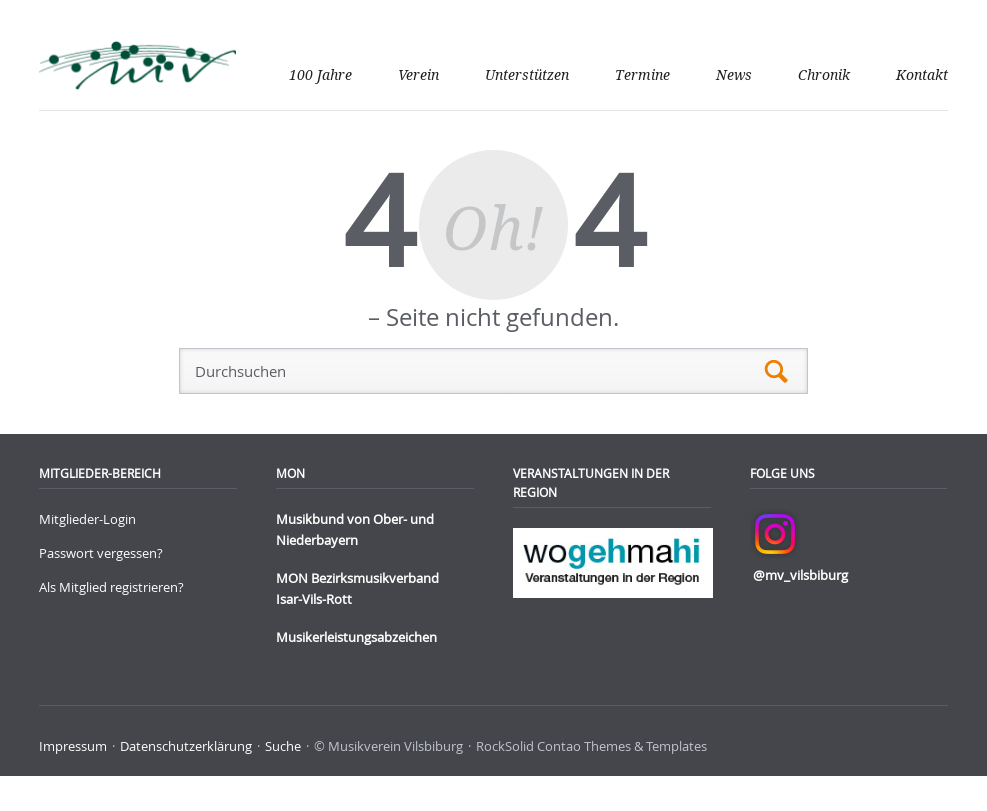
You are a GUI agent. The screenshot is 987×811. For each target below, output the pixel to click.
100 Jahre (320, 74)
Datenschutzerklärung (186, 746)
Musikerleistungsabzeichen (356, 637)
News (734, 74)
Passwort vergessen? (101, 553)
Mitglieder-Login (87, 519)
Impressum (73, 746)
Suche (283, 746)
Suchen (776, 371)
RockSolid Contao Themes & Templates (591, 746)
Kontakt (922, 74)
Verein (418, 74)
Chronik (824, 74)
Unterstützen (527, 74)
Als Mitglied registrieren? (111, 587)
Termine (642, 74)
